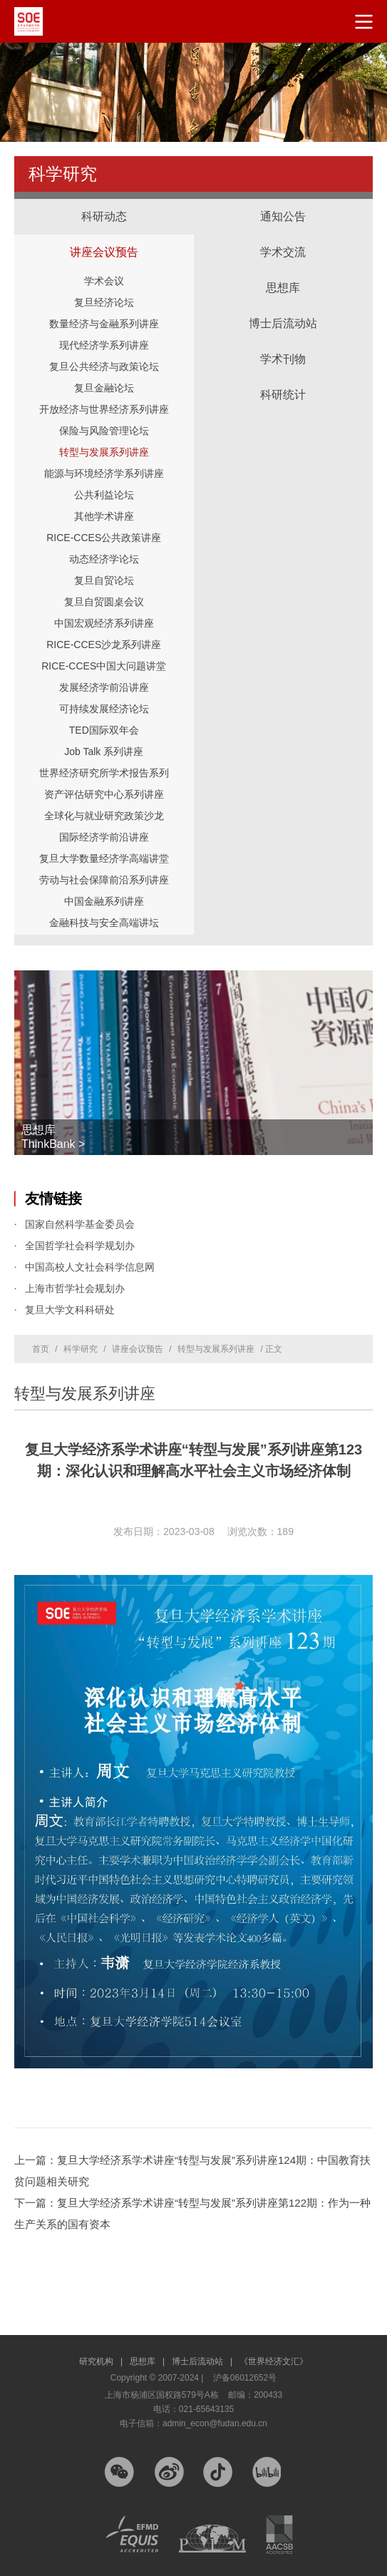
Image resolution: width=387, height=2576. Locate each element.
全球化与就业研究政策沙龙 (104, 815)
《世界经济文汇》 (273, 2361)
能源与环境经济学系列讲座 (104, 473)
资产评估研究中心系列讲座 (104, 794)
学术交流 (283, 238)
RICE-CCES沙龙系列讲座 (103, 644)
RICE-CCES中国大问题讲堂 (103, 666)
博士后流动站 (283, 323)
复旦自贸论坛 (104, 580)
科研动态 (104, 216)
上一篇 (192, 2170)
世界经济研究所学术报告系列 (104, 773)
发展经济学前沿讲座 (104, 687)
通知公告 (283, 216)
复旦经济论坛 (104, 302)
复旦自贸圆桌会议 (104, 601)
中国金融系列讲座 (104, 901)
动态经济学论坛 (104, 559)
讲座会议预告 (104, 238)
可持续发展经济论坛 (104, 708)
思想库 (283, 273)
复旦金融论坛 (104, 388)
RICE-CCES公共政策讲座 (103, 537)
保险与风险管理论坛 (104, 430)
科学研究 (80, 1349)
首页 (40, 1349)
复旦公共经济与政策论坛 (104, 366)
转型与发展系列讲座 (104, 452)
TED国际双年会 (104, 730)
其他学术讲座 (104, 516)
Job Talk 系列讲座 (103, 751)
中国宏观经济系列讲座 (104, 623)
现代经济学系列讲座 (104, 345)
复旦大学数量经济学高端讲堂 (104, 858)
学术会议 (104, 281)
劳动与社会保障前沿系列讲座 (104, 880)
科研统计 (283, 380)
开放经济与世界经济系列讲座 (104, 409)
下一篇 (192, 2213)
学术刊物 (283, 359)
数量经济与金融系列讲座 (104, 323)
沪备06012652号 (245, 2378)
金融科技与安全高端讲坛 (104, 922)
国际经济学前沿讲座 (104, 837)
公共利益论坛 (104, 495)
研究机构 (101, 2361)
